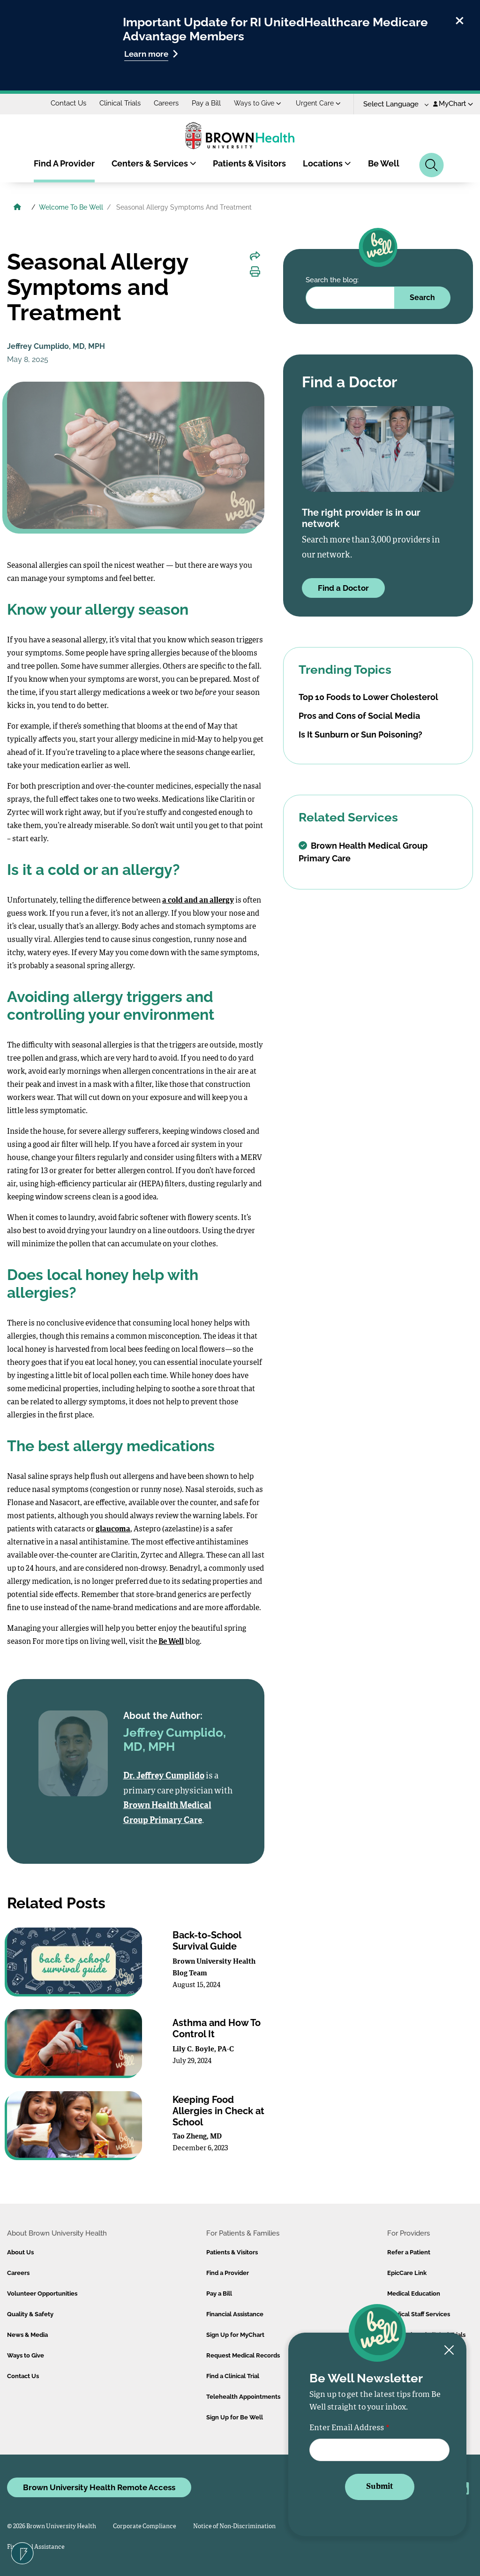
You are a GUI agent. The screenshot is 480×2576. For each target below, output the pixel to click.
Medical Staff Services (418, 2314)
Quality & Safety (30, 2314)
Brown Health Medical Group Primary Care (363, 852)
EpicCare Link (407, 2272)
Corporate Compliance (144, 2526)
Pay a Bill (206, 103)
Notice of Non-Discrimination (234, 2526)
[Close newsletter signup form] (449, 2351)
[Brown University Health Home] (17, 208)
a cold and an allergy (198, 900)
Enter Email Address (346, 2428)
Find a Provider (227, 2272)
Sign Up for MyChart (235, 2334)
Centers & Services (154, 163)
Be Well (383, 163)
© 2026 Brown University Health (51, 2526)
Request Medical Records (243, 2355)
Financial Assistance (234, 2314)
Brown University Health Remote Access (99, 2487)
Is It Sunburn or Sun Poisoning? (360, 734)
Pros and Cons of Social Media (359, 716)
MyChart (453, 103)
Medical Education (413, 2293)
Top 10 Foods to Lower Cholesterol (368, 697)
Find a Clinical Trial (232, 2376)
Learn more (151, 54)
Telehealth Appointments (243, 2396)
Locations (327, 163)
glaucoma (113, 1529)
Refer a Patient (408, 2252)
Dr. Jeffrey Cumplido (163, 1776)
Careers (166, 103)
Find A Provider (64, 163)
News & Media (27, 2334)
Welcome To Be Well (71, 207)
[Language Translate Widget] (392, 104)
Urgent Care (318, 103)
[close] (459, 19)
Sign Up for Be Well (234, 2417)
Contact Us (68, 103)
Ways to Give (257, 103)
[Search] (431, 165)
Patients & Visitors (249, 163)
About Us (20, 2252)
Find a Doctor (343, 588)
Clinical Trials (120, 103)
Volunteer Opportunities (42, 2293)
